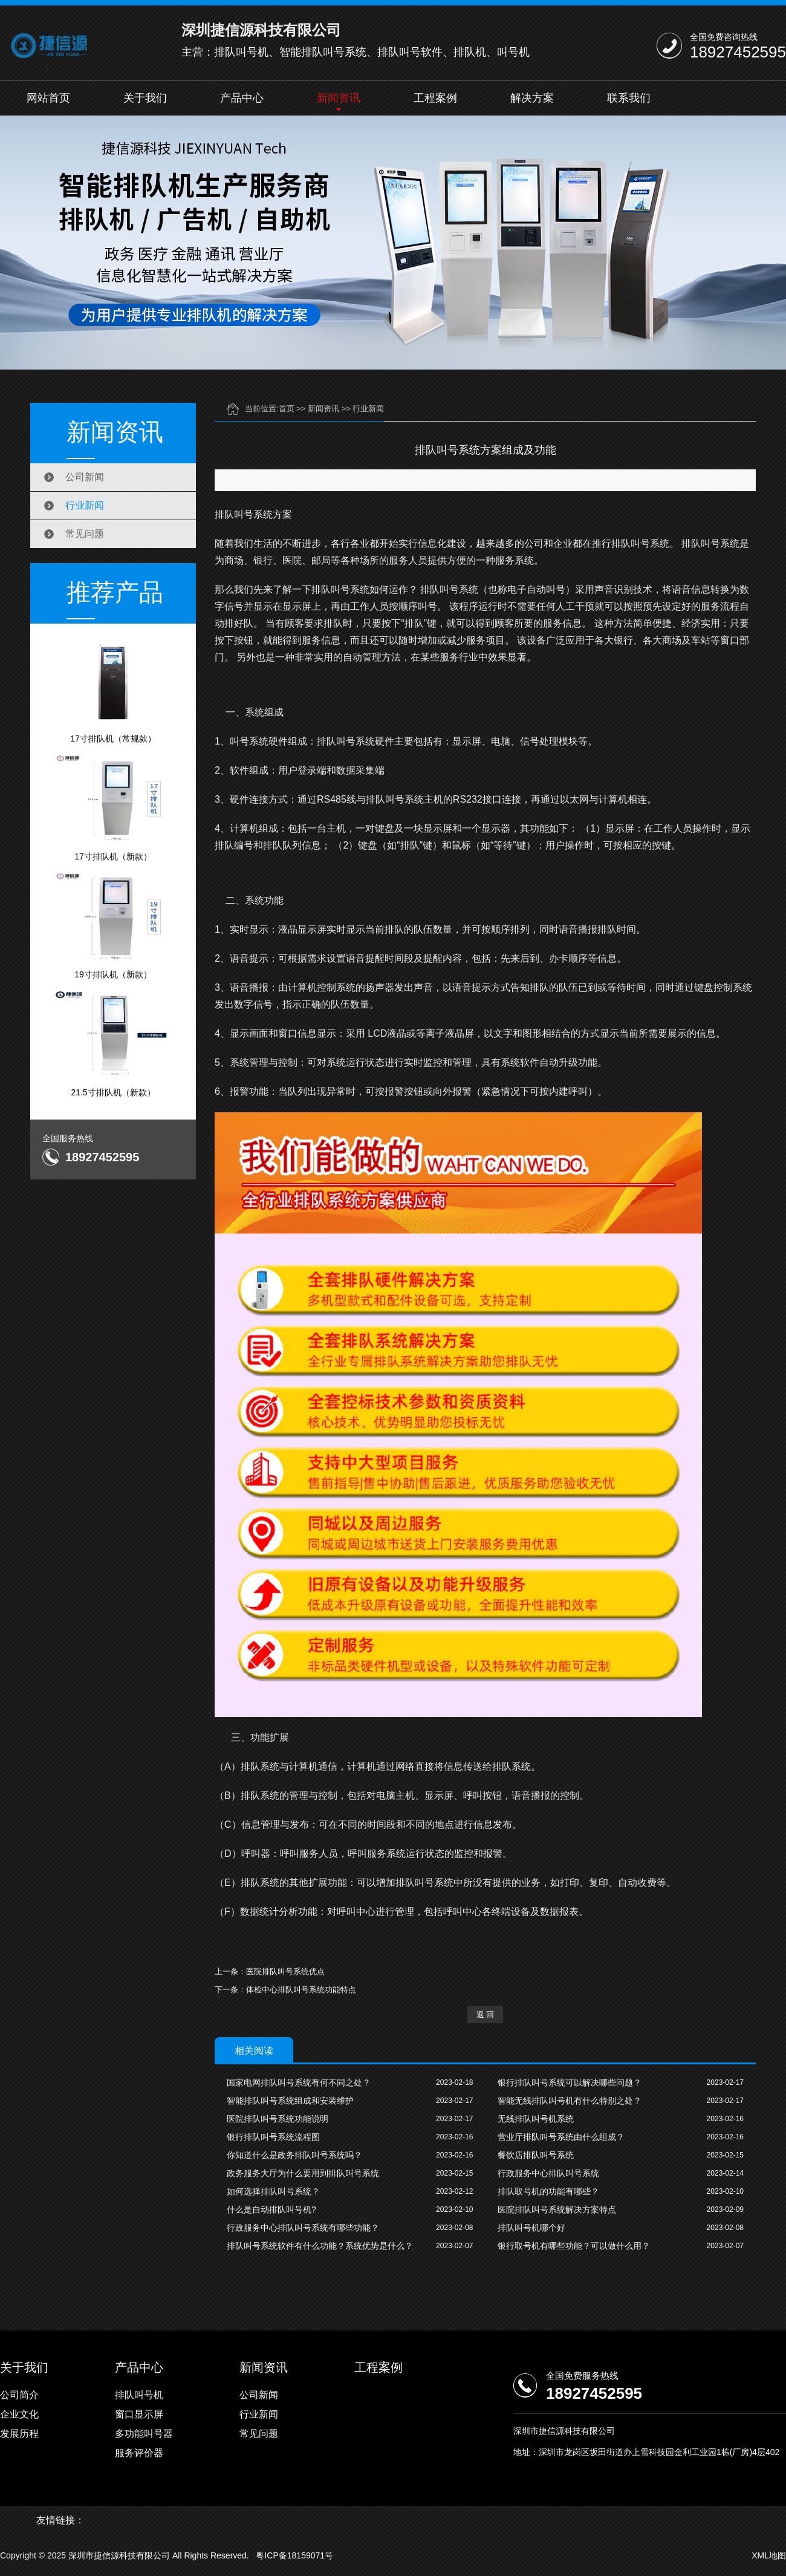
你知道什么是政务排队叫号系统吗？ (294, 2155)
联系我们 (629, 98)
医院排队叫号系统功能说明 (277, 2119)
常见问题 (84, 534)
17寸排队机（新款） (113, 807)
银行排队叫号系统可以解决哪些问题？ (569, 2082)
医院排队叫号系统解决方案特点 (557, 2209)
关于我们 (145, 98)
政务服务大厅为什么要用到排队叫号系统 (303, 2173)
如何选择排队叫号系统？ (273, 2191)
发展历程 (19, 2433)
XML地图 (769, 2555)
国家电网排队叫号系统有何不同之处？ (299, 2082)
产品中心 (242, 98)
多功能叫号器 (144, 2433)
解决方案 (532, 98)
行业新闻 (84, 505)
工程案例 (435, 98)
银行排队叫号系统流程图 (273, 2137)
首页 (286, 408)
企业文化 (19, 2414)
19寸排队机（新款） (113, 925)
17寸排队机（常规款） (113, 689)
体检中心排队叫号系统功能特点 (301, 1989)
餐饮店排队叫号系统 (536, 2155)
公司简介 (19, 2395)
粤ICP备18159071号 (294, 2555)
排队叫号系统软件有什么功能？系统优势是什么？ (320, 2246)
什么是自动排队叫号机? (271, 2209)
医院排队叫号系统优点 (285, 1971)
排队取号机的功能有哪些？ (548, 2191)
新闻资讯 (338, 98)
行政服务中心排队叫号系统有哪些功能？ (303, 2227)
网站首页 (48, 98)
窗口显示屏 (139, 2414)
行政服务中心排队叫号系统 (548, 2173)
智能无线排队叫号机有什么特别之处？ (569, 2100)
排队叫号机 (139, 2395)
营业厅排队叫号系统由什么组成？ (561, 2137)
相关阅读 (254, 2051)
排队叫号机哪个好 (531, 2227)
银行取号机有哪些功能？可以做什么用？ (574, 2246)
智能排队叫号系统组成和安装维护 (290, 2100)
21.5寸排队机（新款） (113, 1043)
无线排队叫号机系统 (536, 2119)
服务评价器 (139, 2453)
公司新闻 (84, 477)
